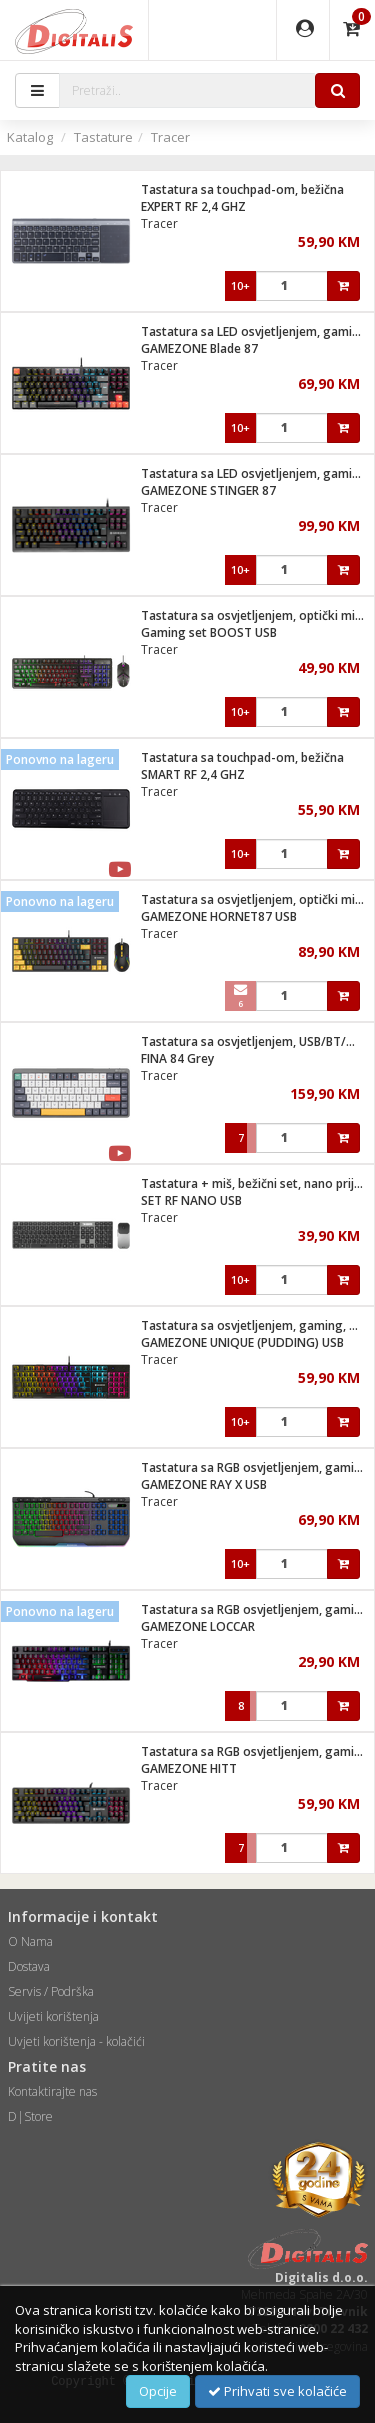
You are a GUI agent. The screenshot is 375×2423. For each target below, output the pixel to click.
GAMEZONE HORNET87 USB (219, 916)
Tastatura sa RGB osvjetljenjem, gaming (255, 1467)
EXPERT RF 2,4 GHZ (193, 206)
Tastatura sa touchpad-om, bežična (242, 189)
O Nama (30, 1941)
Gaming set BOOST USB (209, 632)
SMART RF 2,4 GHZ (193, 774)
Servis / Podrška (51, 1991)
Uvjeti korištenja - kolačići (76, 2041)
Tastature (103, 137)
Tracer (170, 137)
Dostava (29, 1966)
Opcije (158, 2391)
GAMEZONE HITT (189, 1768)
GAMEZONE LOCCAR (198, 1626)
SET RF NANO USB (191, 1200)
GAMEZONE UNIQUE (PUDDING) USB (242, 1342)
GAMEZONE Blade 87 (199, 348)
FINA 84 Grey (177, 1058)
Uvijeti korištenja (53, 2016)
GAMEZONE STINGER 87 (208, 490)
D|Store (30, 2116)
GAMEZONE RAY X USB (204, 1484)
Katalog (30, 137)
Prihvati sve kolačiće (277, 2391)
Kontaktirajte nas (52, 2091)
